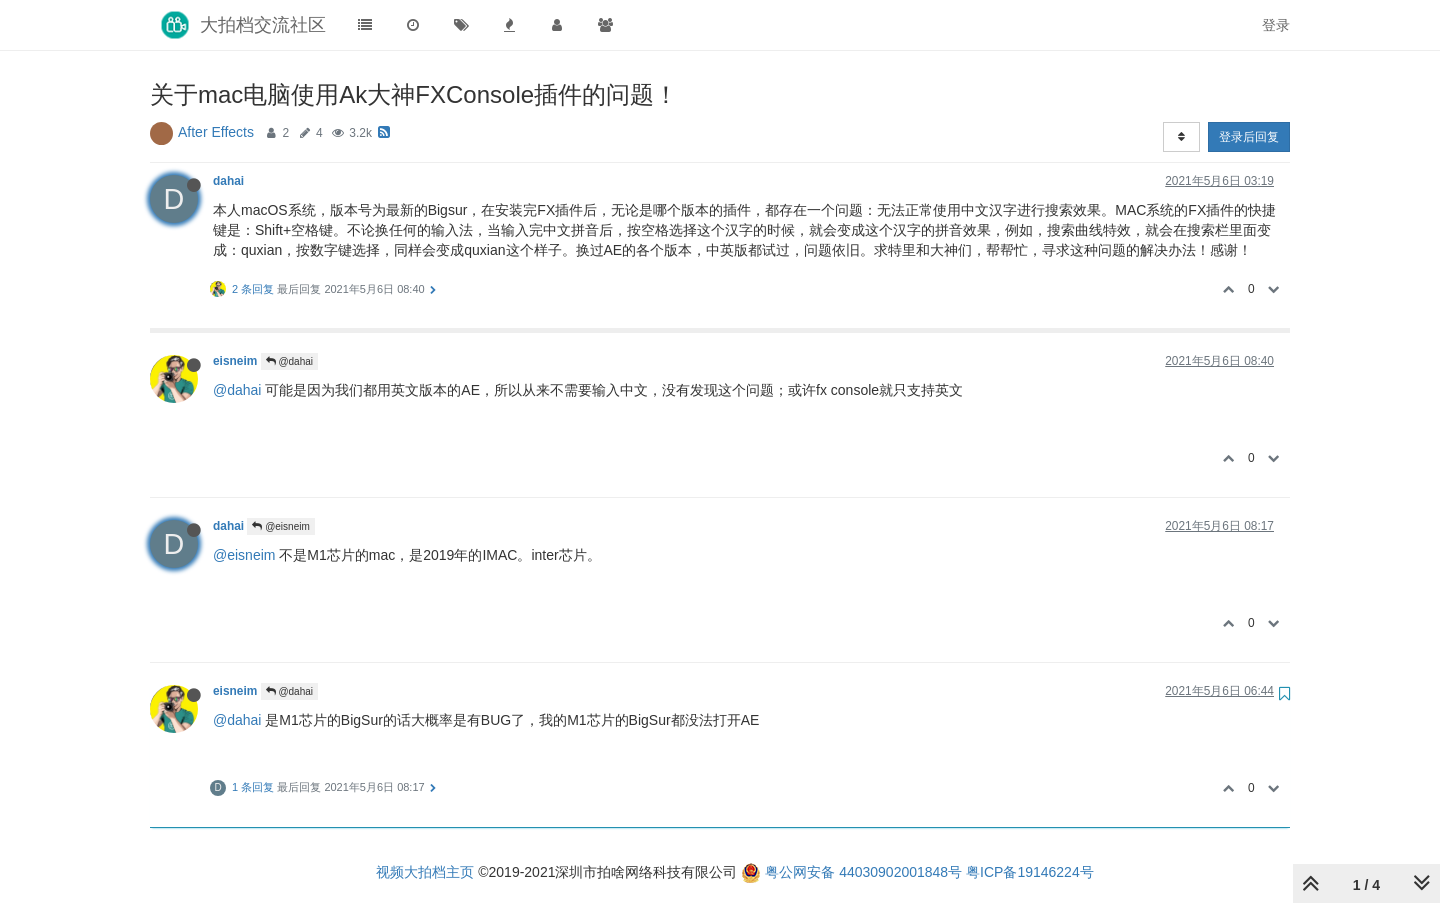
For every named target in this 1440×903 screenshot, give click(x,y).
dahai (228, 181)
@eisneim (280, 526)
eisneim (235, 361)
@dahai (289, 361)
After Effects (216, 132)
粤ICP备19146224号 (1030, 872)
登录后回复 (1249, 137)
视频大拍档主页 (425, 872)
